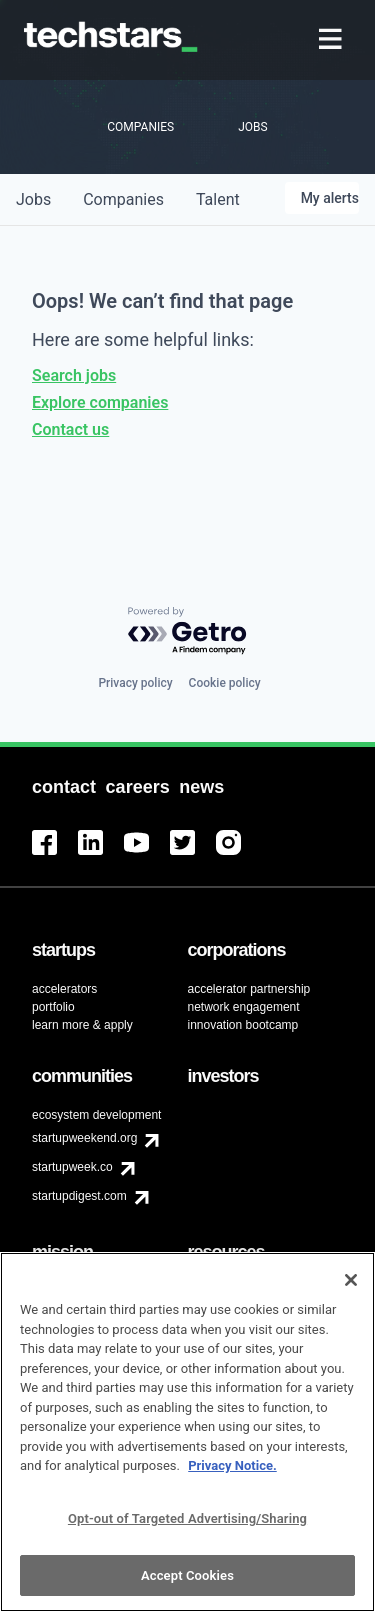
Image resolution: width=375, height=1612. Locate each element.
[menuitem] (332, 40)
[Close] (351, 1292)
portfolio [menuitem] (53, 1007)
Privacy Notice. (232, 1477)
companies (123, 199)
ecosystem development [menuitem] (96, 1115)
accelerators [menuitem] (64, 989)
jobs (33, 199)
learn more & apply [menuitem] (82, 1025)
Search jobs (74, 375)
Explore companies (100, 402)
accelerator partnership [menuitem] (249, 989)
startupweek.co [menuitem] (72, 1167)
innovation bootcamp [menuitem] (243, 1025)
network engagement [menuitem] (244, 1007)
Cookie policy (225, 683)
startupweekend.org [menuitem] (84, 1138)
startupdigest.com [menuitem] (79, 1196)
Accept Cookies (187, 1586)
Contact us (70, 429)
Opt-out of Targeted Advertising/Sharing (187, 1529)
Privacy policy (135, 683)
